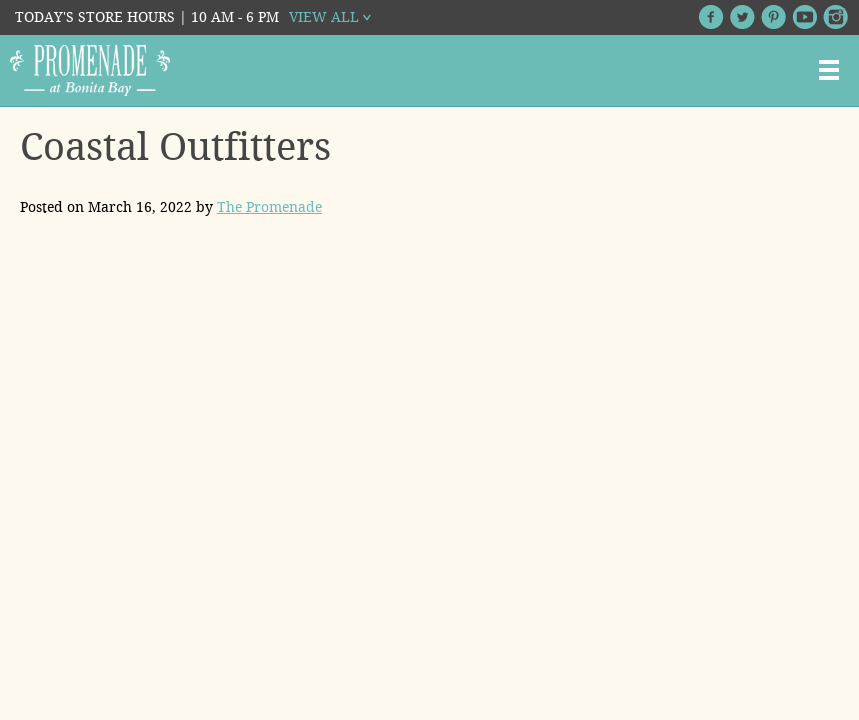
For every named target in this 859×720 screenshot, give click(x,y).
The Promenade (269, 207)
